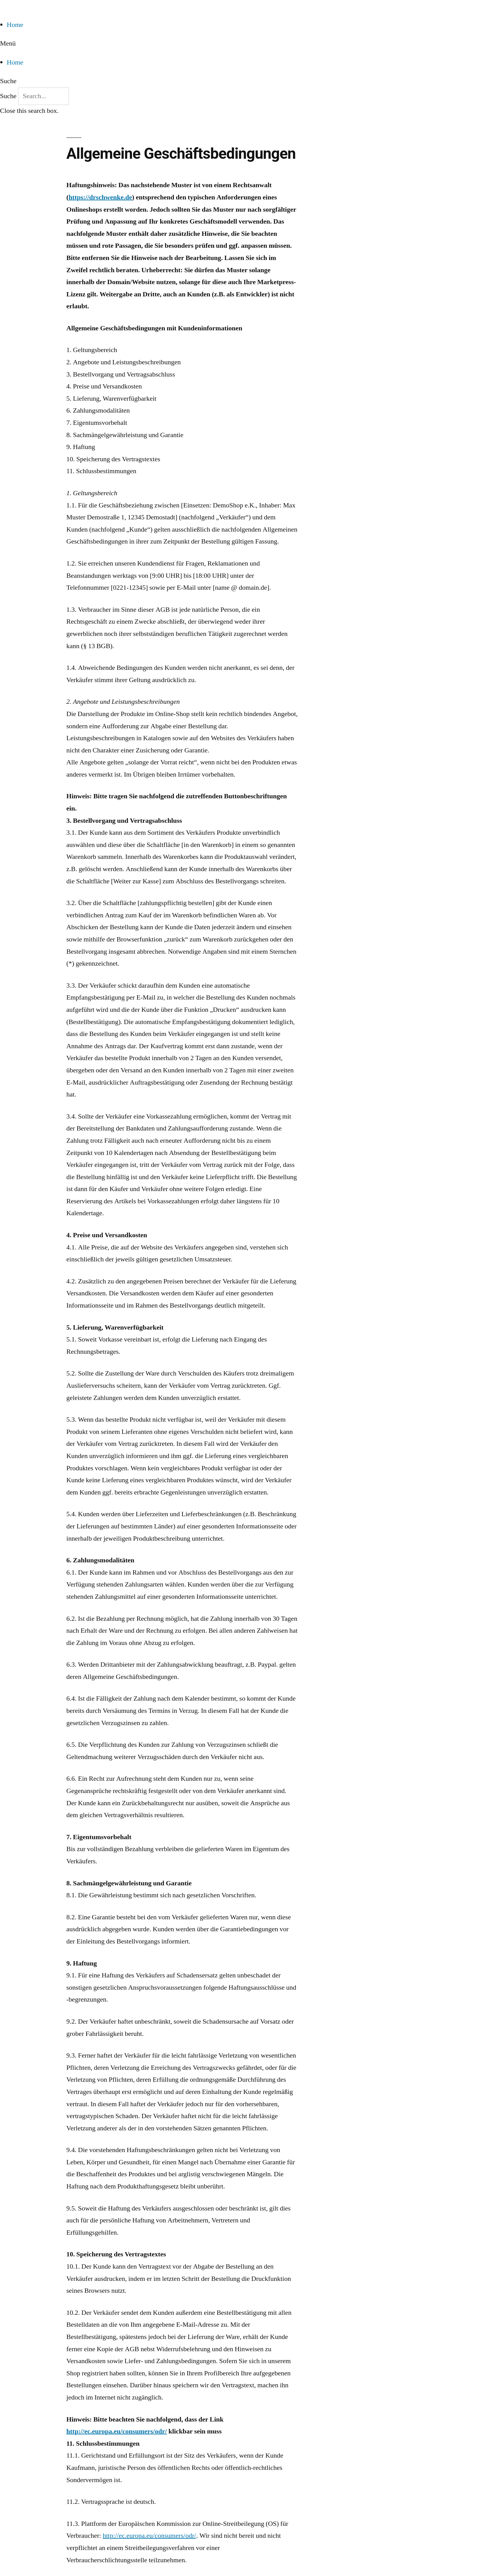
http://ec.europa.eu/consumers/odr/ (116, 2431)
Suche (8, 96)
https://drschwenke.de (100, 197)
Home (15, 24)
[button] (240, 44)
